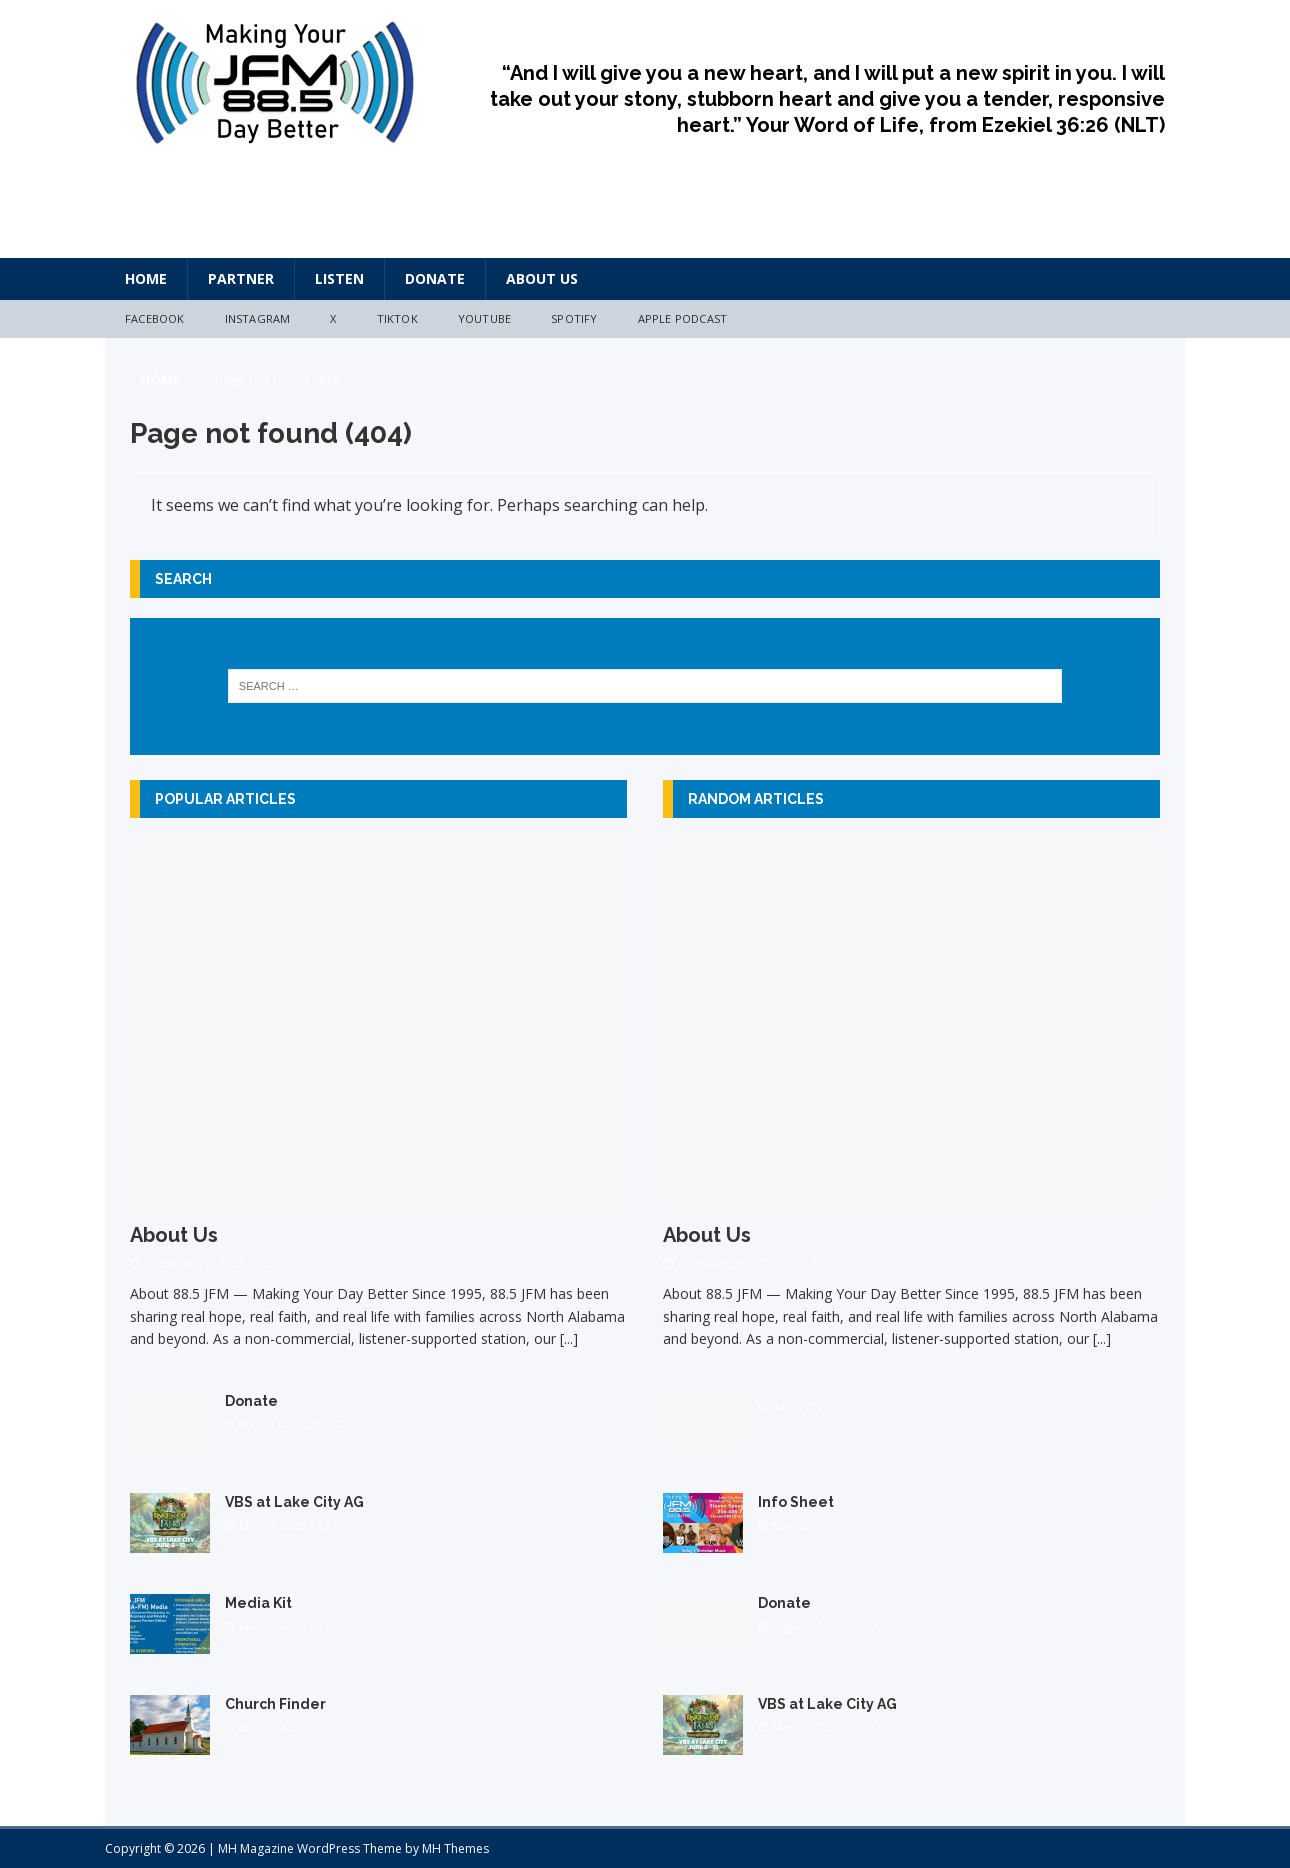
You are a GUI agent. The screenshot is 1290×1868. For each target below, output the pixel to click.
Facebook (155, 318)
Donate (435, 278)
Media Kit (258, 1603)
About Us (542, 278)
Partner (241, 278)
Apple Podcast (683, 318)
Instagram (258, 318)
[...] (569, 1338)
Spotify (574, 318)
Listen (339, 278)
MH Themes (455, 1848)
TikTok (397, 318)
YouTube (484, 318)
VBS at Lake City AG (294, 1502)
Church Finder (275, 1704)
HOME (146, 278)
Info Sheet (796, 1502)
